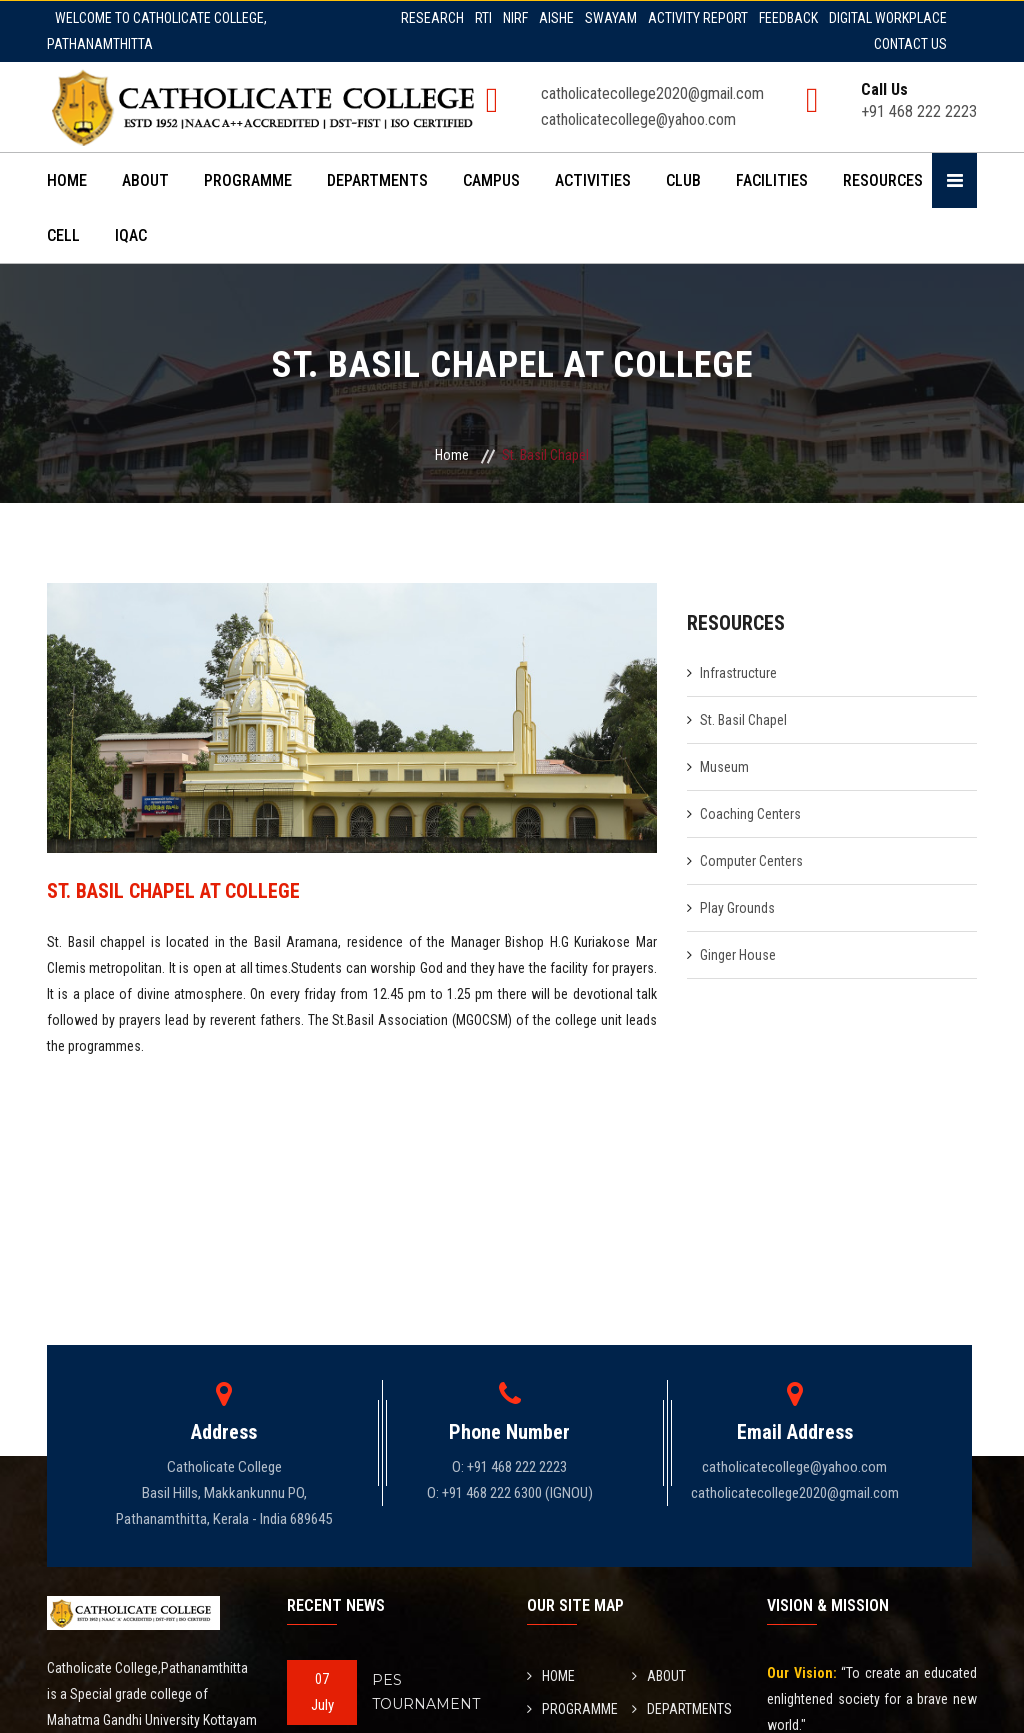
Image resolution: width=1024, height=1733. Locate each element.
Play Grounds (737, 908)
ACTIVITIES (593, 180)
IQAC (131, 235)
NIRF (515, 18)
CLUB (683, 180)
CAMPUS (491, 180)
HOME (67, 180)
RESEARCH (432, 18)
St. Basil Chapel (743, 720)
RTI (483, 18)
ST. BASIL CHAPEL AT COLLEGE (173, 891)
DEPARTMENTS (377, 180)
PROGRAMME (248, 180)
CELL (63, 235)
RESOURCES (883, 180)
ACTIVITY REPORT (698, 18)
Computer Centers (751, 861)
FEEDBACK (788, 18)
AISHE (556, 18)
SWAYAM (611, 18)
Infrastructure (738, 673)
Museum (724, 767)
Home (452, 455)
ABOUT (145, 180)
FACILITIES (772, 180)
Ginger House (738, 955)
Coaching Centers (750, 814)
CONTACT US (910, 44)
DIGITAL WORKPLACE (888, 18)
